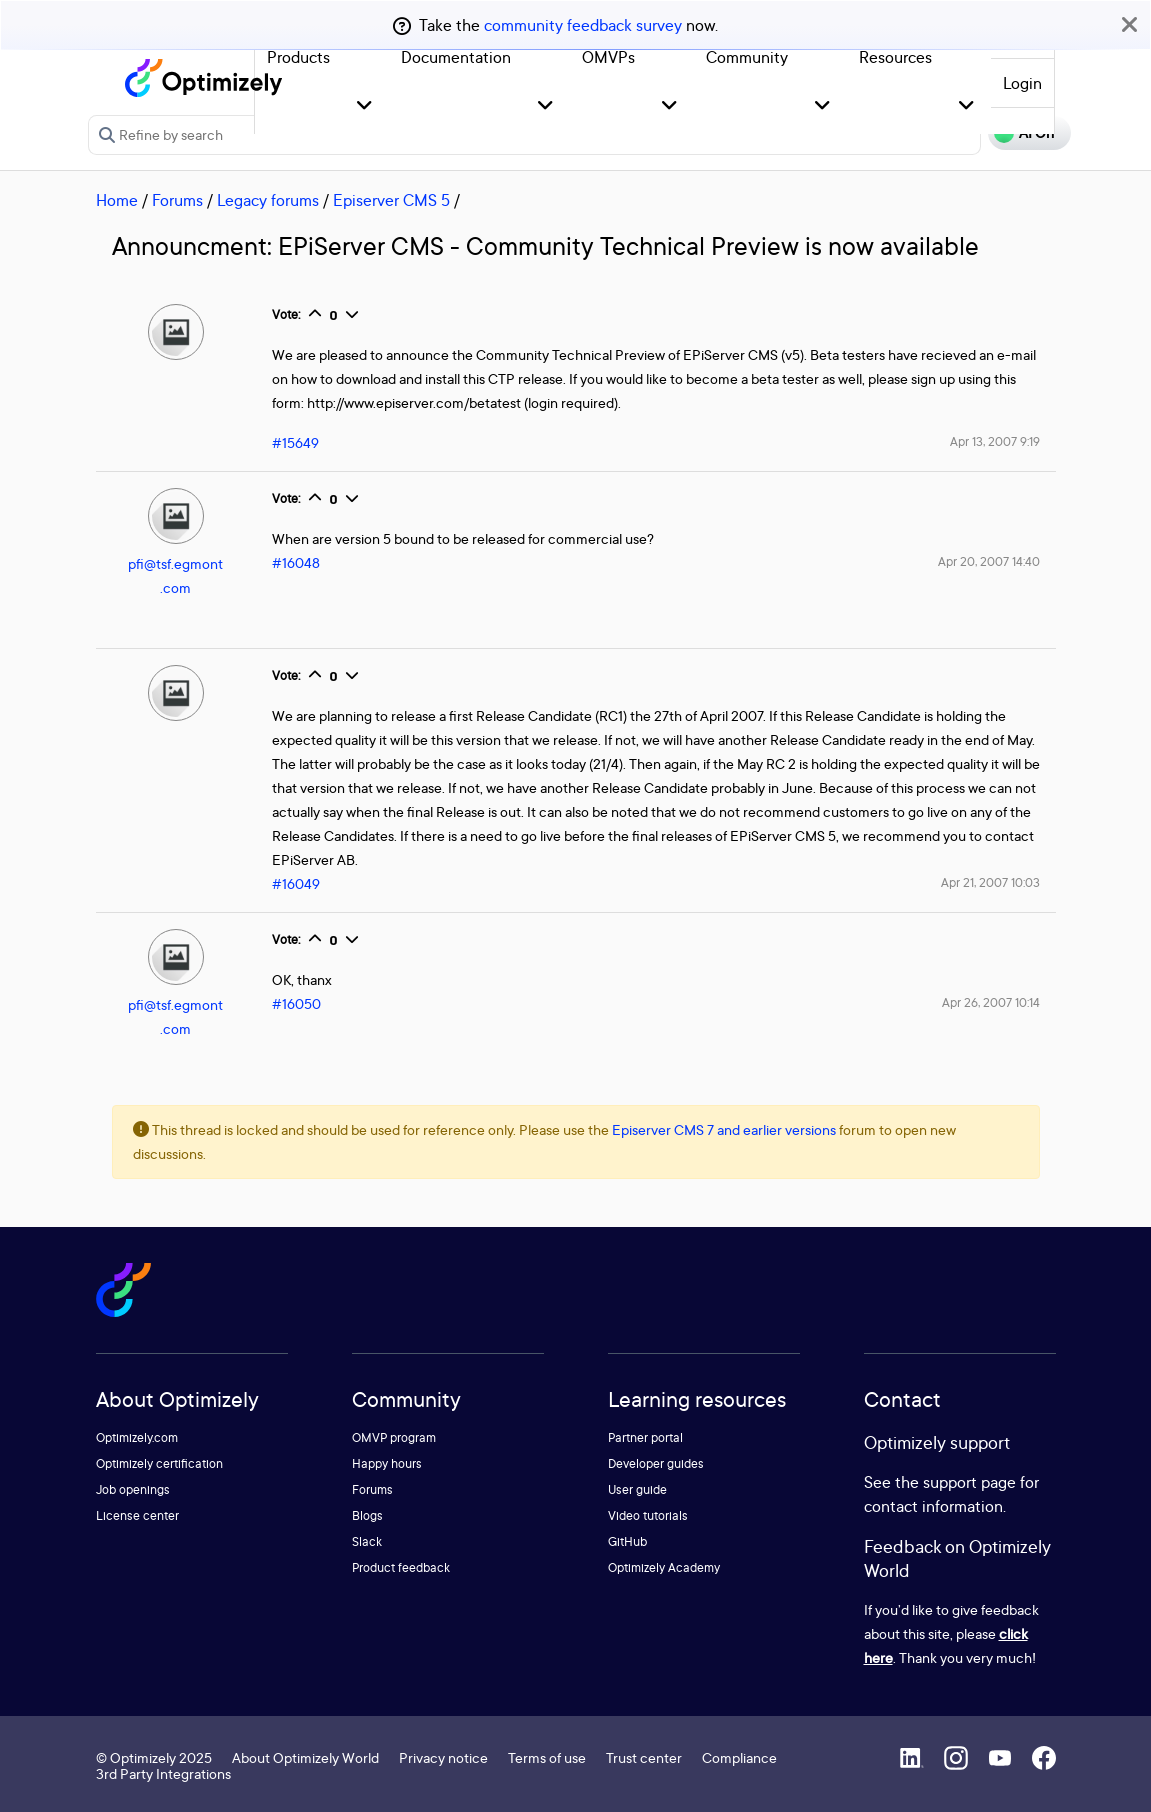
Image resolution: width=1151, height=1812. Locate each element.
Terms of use (547, 1757)
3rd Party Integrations (163, 1773)
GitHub (627, 1541)
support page (969, 1482)
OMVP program (394, 1437)
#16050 (296, 1003)
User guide (637, 1489)
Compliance (739, 1757)
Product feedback (401, 1567)
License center (137, 1515)
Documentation (456, 57)
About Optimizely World (305, 1757)
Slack (367, 1541)
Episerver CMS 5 (391, 200)
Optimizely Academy (664, 1567)
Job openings (133, 1489)
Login (1022, 83)
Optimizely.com (137, 1437)
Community (747, 57)
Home (117, 200)
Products (298, 57)
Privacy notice (443, 1757)
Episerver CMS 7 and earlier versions (724, 1129)
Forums (177, 200)
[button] (364, 106)
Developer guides (656, 1463)
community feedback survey (583, 25)
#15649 (295, 442)
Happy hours (387, 1463)
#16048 (296, 562)
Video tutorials (648, 1515)
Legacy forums (268, 200)
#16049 (296, 883)
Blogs (367, 1515)
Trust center (644, 1757)
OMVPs (608, 57)
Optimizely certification (159, 1463)
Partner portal (645, 1437)
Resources (895, 57)
